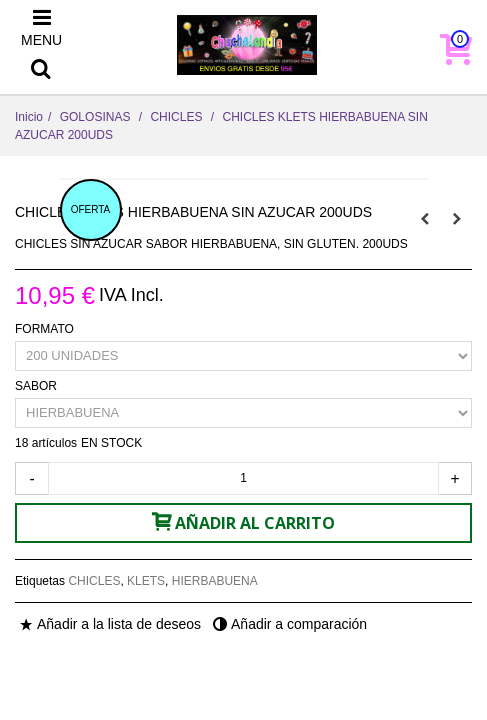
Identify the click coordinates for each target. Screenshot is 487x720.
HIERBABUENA (215, 581)
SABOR (37, 386)
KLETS (146, 581)
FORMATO (46, 329)
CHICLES (94, 581)
